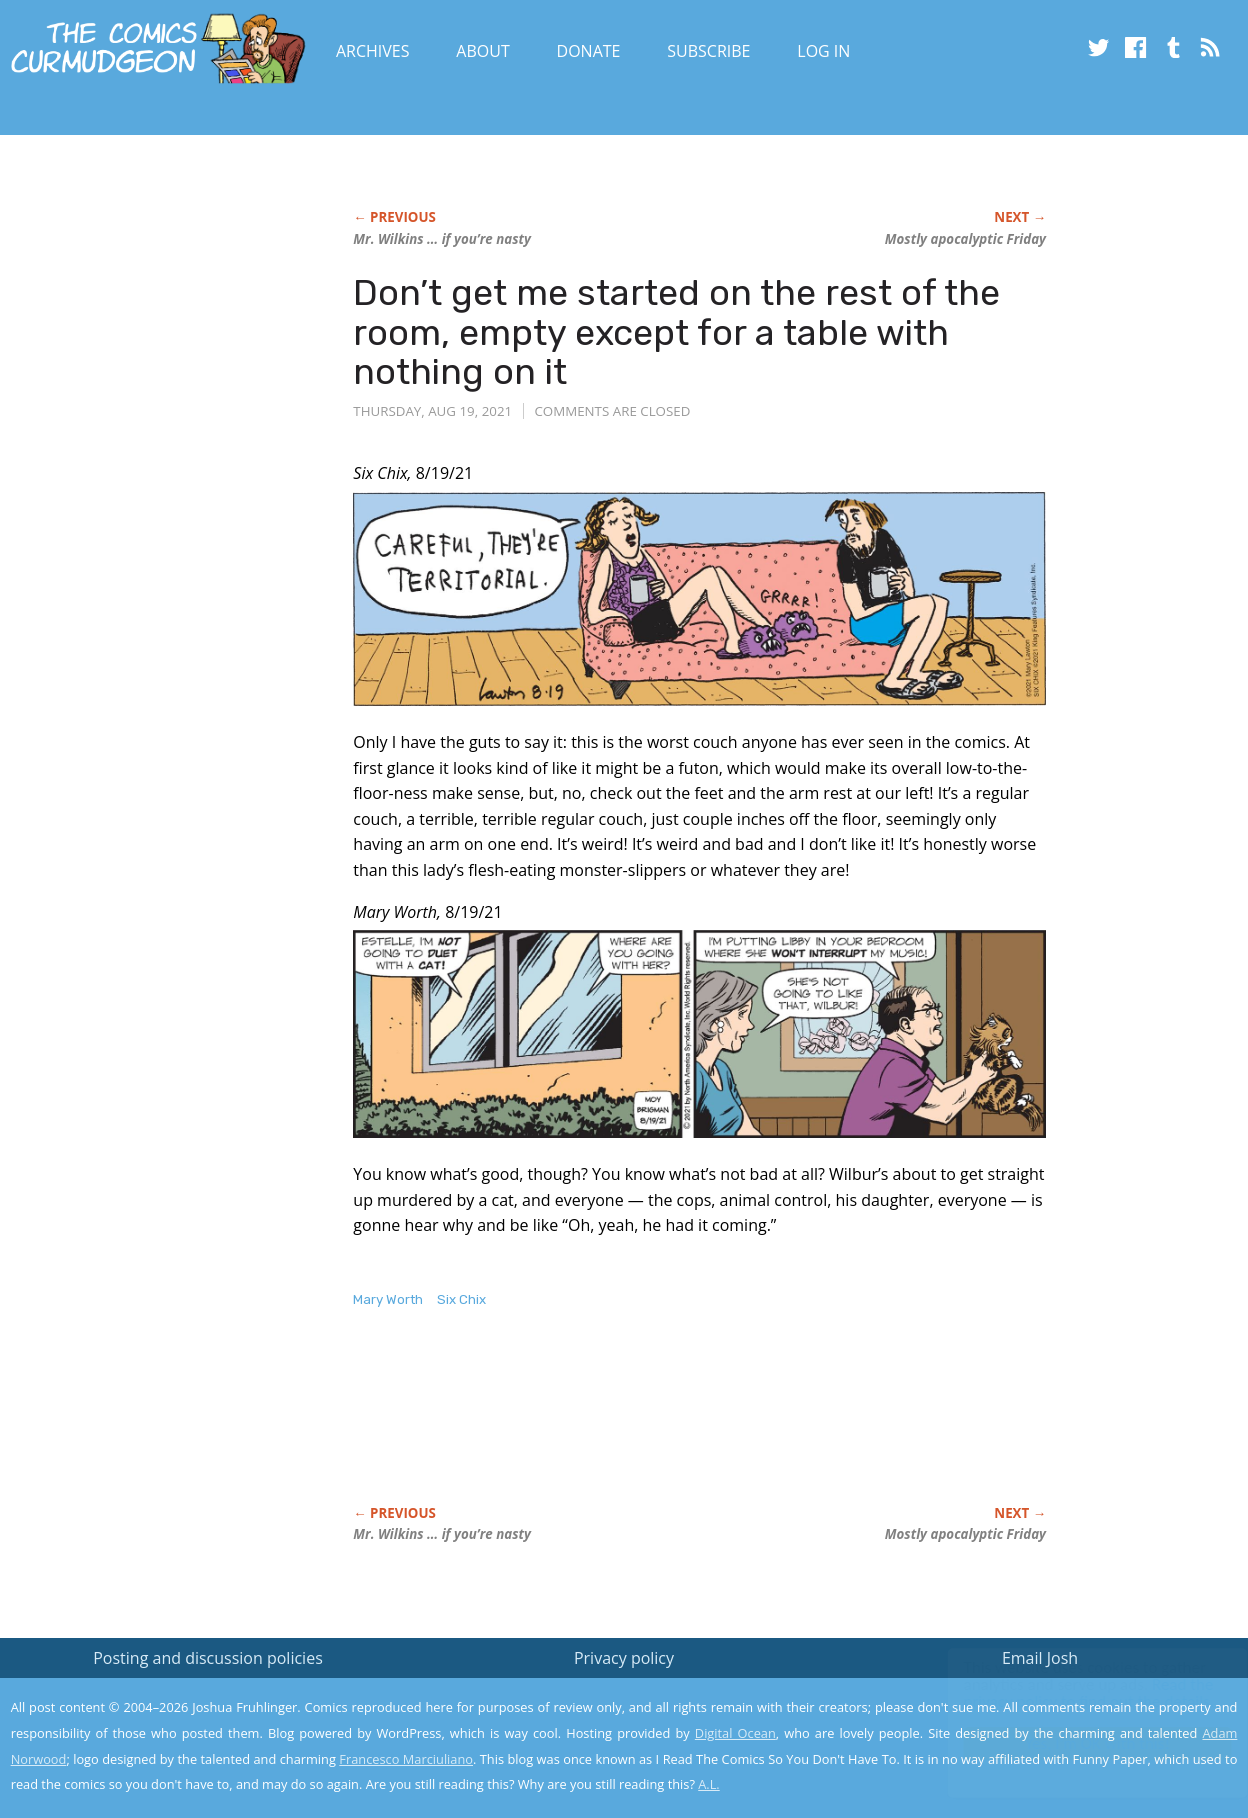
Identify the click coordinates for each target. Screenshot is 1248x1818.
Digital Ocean (735, 1733)
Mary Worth (388, 1299)
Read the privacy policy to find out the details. (1069, 1693)
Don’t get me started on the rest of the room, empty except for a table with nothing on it (676, 332)
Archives (373, 51)
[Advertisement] (717, 1428)
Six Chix (461, 1299)
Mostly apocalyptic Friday (965, 239)
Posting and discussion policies (208, 1658)
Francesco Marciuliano (406, 1759)
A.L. (709, 1784)
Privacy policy (624, 1658)
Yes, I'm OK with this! (1078, 1743)
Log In (823, 51)
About (482, 51)
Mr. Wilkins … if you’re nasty (442, 239)
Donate (589, 51)
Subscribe (708, 51)
